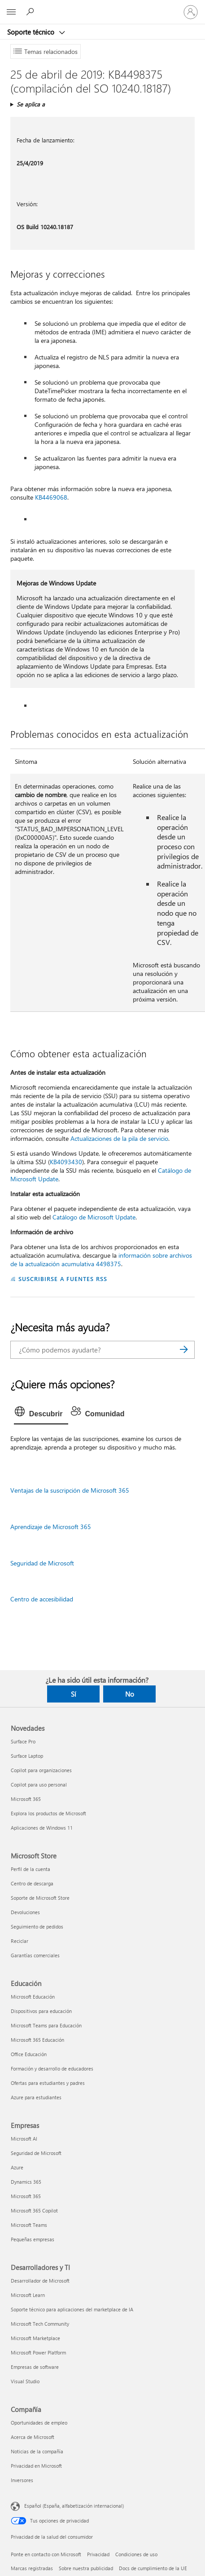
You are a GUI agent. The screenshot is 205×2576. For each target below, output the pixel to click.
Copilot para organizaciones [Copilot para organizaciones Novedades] (41, 1770)
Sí (73, 1693)
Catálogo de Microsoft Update (93, 1217)
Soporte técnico (31, 31)
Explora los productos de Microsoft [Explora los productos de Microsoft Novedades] (48, 1813)
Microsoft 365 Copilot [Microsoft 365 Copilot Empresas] (34, 2210)
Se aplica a (31, 104)
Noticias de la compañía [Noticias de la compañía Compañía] (37, 2451)
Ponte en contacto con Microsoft (46, 2554)
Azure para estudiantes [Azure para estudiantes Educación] (36, 2097)
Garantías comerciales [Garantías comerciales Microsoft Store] (35, 1955)
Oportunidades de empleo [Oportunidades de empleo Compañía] (39, 2422)
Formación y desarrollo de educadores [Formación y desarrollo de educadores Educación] (52, 2068)
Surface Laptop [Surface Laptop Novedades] (27, 1755)
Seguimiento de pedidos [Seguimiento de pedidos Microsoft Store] (37, 1926)
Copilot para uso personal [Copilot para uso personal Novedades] (39, 1784)
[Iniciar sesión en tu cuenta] (190, 12)
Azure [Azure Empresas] (17, 2167)
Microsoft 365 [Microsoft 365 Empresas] (26, 2196)
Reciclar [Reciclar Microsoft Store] (19, 1941)
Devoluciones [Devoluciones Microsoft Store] (25, 1912)
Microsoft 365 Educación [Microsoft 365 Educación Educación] (37, 2039)
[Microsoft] (102, 6)
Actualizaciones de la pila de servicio (119, 1138)
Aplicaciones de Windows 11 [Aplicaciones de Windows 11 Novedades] (42, 1827)
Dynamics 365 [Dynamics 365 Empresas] (26, 2181)
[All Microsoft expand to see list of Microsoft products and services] (11, 12)
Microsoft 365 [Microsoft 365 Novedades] (26, 1799)
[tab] (41, 1414)
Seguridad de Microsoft (42, 1563)
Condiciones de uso (136, 2554)
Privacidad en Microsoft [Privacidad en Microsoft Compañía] (36, 2465)
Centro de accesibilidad (41, 1599)
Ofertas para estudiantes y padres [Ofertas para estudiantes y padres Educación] (48, 2082)
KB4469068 (51, 497)
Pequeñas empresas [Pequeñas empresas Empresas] (32, 2239)
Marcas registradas (32, 2568)
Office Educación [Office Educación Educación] (29, 2054)
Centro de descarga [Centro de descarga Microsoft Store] (32, 1883)
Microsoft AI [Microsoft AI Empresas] (24, 2138)
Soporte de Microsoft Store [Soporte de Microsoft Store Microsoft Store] (40, 1897)
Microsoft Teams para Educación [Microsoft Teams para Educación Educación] (46, 2025)
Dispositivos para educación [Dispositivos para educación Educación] (41, 2011)
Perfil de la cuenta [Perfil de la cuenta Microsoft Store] (30, 1869)
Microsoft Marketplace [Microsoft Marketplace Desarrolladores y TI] (35, 2338)
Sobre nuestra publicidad (86, 2568)
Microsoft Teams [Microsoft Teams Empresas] (29, 2224)
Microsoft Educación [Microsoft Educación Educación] (33, 1996)
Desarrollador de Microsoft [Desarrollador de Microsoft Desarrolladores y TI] (40, 2280)
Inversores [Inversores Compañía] (22, 2480)
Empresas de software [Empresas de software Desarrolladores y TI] (35, 2366)
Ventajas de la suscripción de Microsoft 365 (69, 1490)
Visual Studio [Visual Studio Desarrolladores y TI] (25, 2381)
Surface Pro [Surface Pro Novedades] (23, 1741)
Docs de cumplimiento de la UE (153, 2568)
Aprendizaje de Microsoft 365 (50, 1526)
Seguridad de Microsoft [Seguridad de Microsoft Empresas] (36, 2153)
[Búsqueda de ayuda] (31, 11)
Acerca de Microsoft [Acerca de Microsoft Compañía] (32, 2437)
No (129, 1693)
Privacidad (98, 2554)
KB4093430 (66, 1161)
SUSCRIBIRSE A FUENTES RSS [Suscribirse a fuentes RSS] (62, 1278)
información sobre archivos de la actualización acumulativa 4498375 (101, 1259)
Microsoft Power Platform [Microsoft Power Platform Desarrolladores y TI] (38, 2352)
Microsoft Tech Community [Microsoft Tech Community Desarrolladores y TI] (40, 2323)
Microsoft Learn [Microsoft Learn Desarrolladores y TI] (28, 2295)
